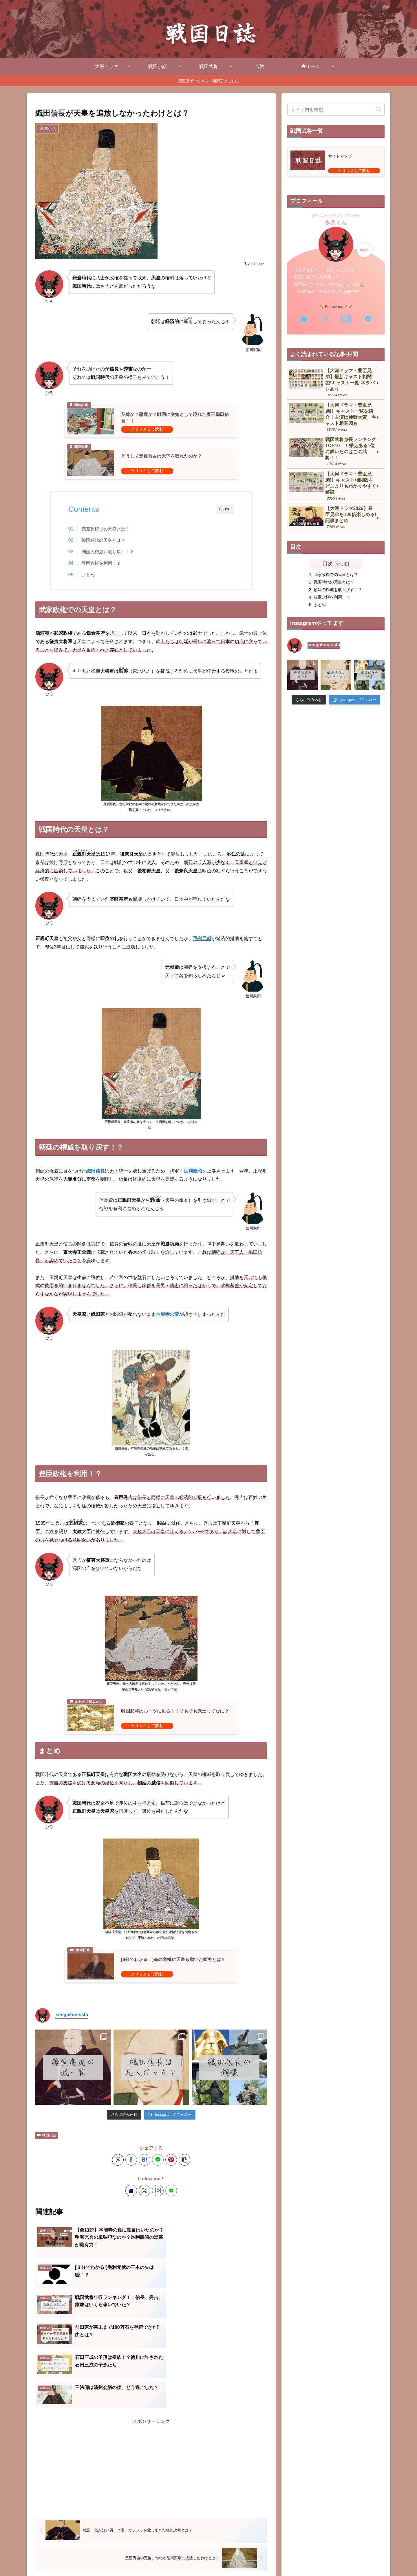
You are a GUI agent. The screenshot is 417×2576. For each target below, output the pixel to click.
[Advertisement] (151, 2383)
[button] (184, 2160)
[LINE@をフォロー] (171, 2190)
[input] (336, 110)
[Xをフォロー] (144, 2190)
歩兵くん (336, 222)
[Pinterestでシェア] (171, 2160)
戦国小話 (46, 2135)
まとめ (88, 574)
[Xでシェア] (118, 2160)
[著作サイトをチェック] (131, 2190)
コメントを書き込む (151, 2523)
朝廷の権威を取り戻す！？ (108, 551)
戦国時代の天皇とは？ (103, 540)
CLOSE (225, 509)
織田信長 (95, 1170)
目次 (328, 563)
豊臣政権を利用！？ (101, 563)
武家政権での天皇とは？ (105, 528)
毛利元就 (202, 938)
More (364, 250)
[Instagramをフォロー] (158, 2190)
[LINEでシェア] (158, 2160)
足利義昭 (193, 1170)
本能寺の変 (167, 1314)
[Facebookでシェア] (131, 2160)
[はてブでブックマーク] (144, 2160)
